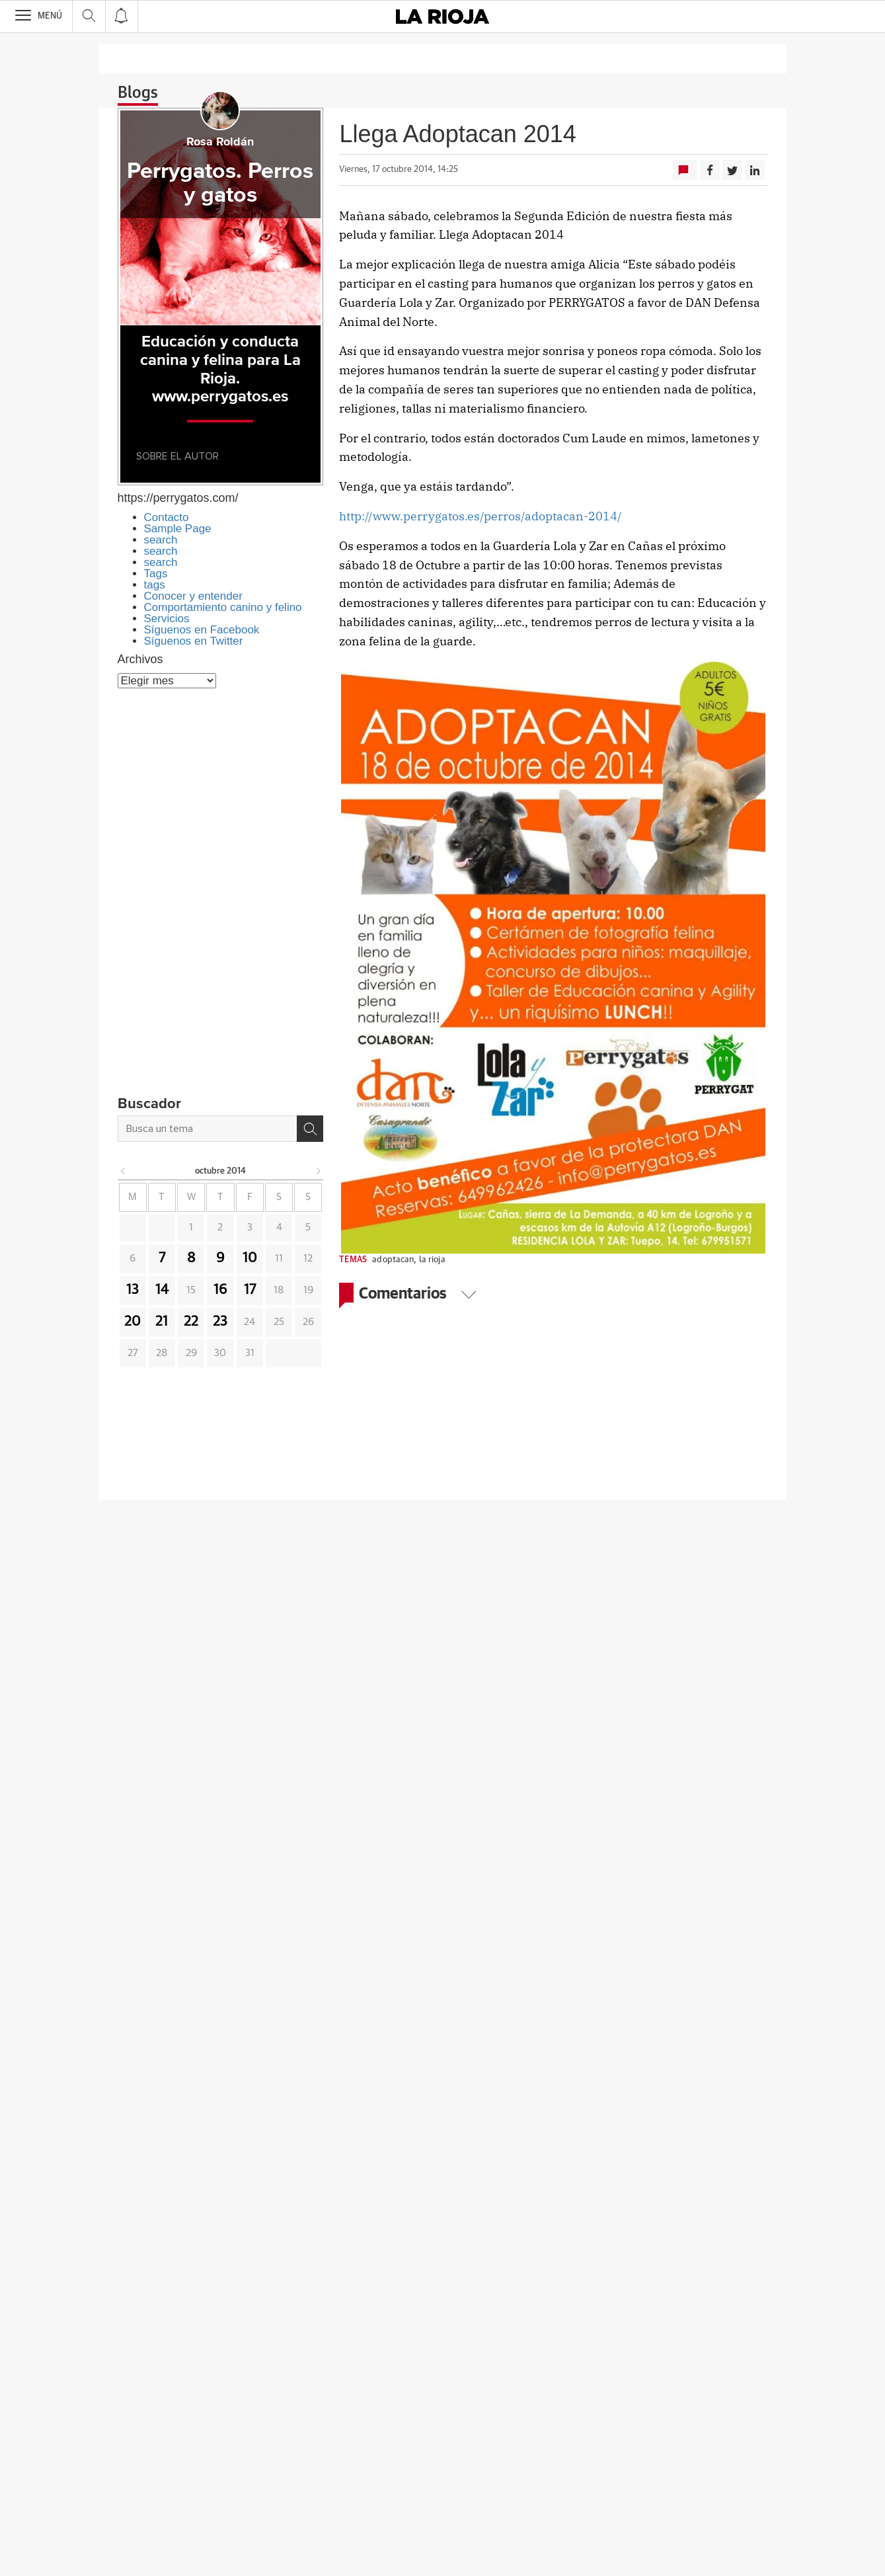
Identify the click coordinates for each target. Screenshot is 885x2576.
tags (154, 585)
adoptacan (393, 1260)
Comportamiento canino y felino (223, 607)
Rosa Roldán (220, 142)
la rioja (432, 1260)
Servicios (167, 618)
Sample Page (178, 528)
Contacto (166, 517)
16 (220, 1290)
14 (162, 1290)
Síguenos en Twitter (193, 641)
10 (250, 1258)
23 (220, 1321)
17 (250, 1290)
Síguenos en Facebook (202, 630)
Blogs (138, 93)
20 (132, 1321)
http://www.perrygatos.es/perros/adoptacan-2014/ (480, 516)
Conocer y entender (193, 596)
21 (161, 1321)
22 (191, 1321)
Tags (156, 573)
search (161, 540)
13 (132, 1290)
